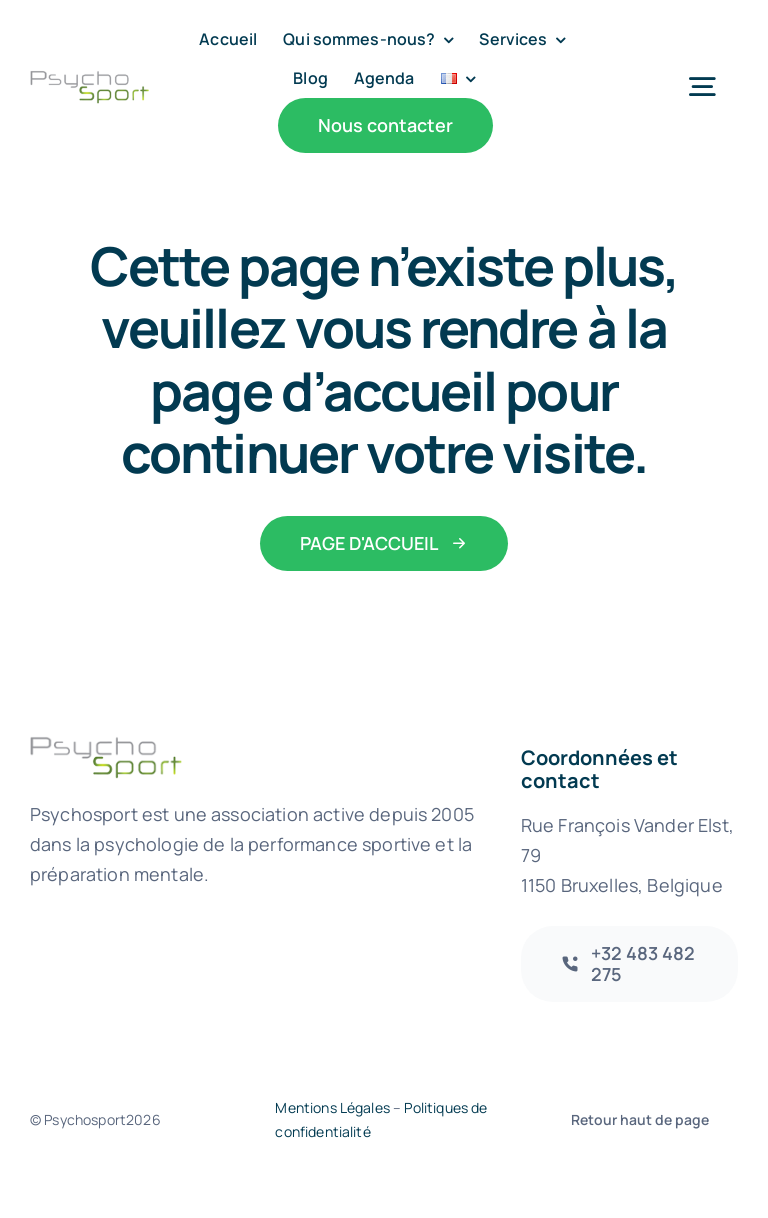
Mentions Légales (332, 1107)
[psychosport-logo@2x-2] (89, 79)
